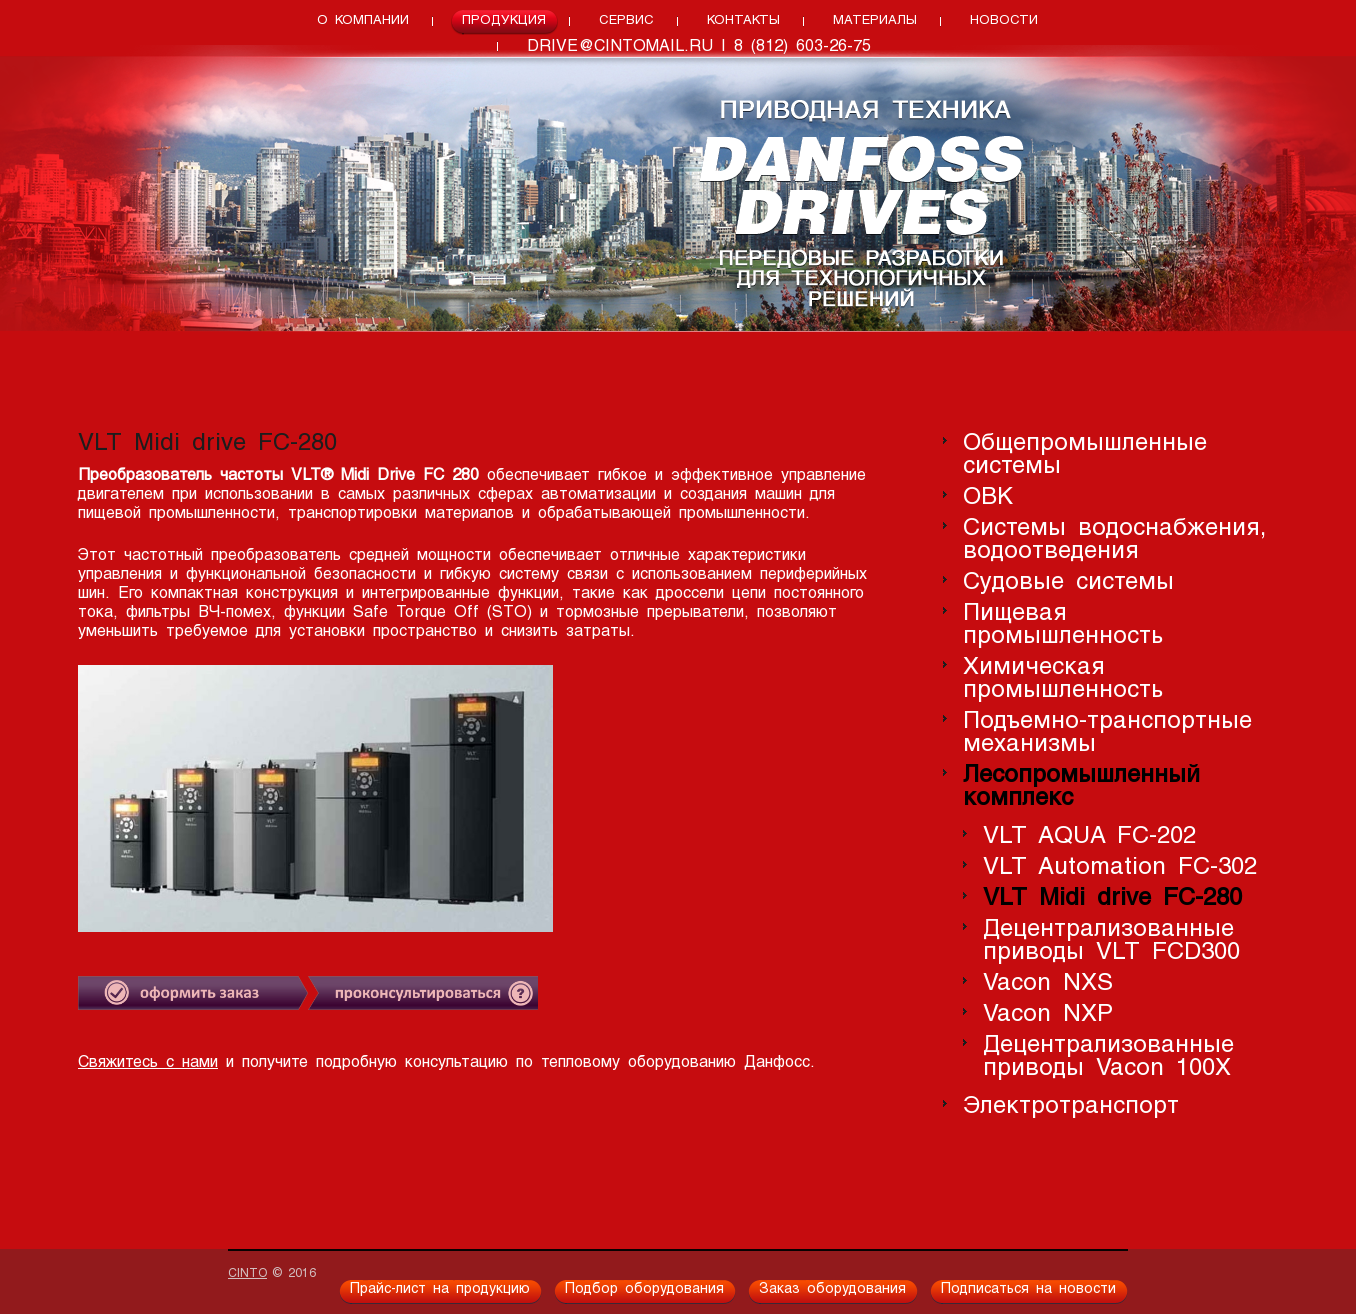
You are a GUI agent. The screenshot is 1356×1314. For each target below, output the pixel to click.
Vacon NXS (1048, 983)
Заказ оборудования (832, 1289)
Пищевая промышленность (1063, 625)
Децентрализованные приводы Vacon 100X (1108, 1057)
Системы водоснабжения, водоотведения (1114, 540)
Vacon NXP (1048, 1014)
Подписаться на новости (1028, 1289)
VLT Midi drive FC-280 (1112, 898)
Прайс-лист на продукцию (440, 1289)
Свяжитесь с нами (148, 1063)
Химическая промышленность (1063, 679)
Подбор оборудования (644, 1289)
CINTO (247, 1274)
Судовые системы (1068, 582)
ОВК (988, 497)
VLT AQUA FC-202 (1089, 836)
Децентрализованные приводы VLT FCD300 (1111, 941)
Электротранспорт (1071, 1106)
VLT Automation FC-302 (1120, 867)
